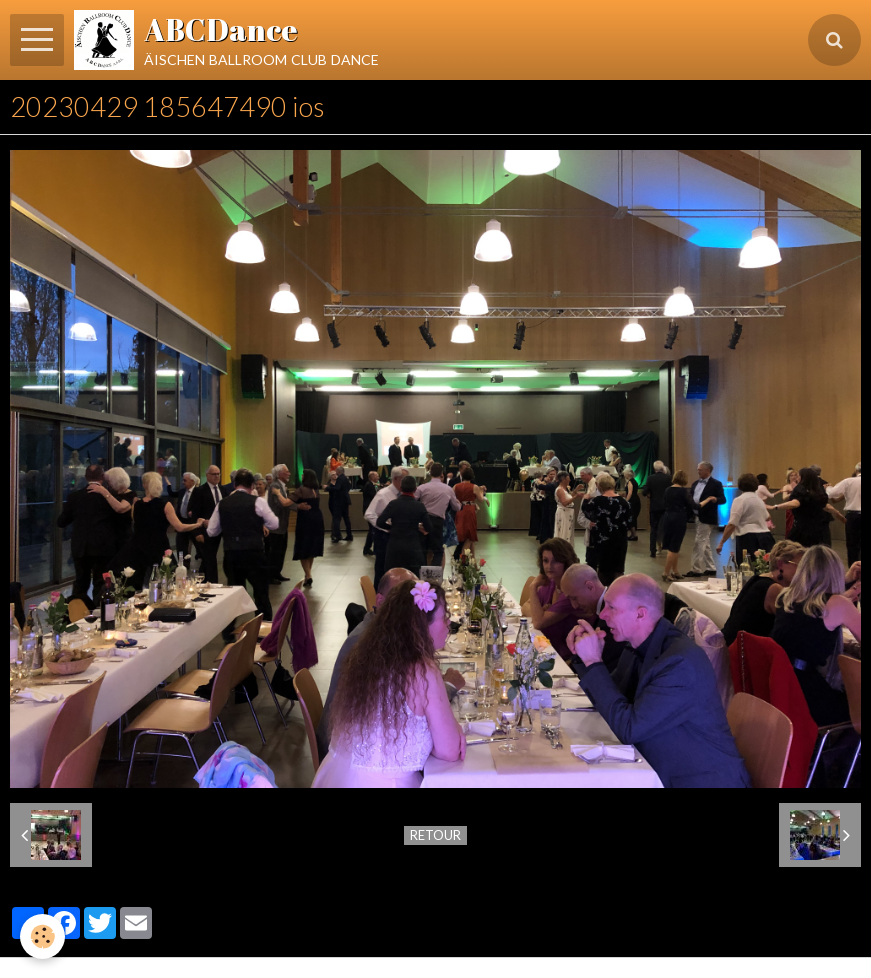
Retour (435, 835)
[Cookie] (42, 936)
